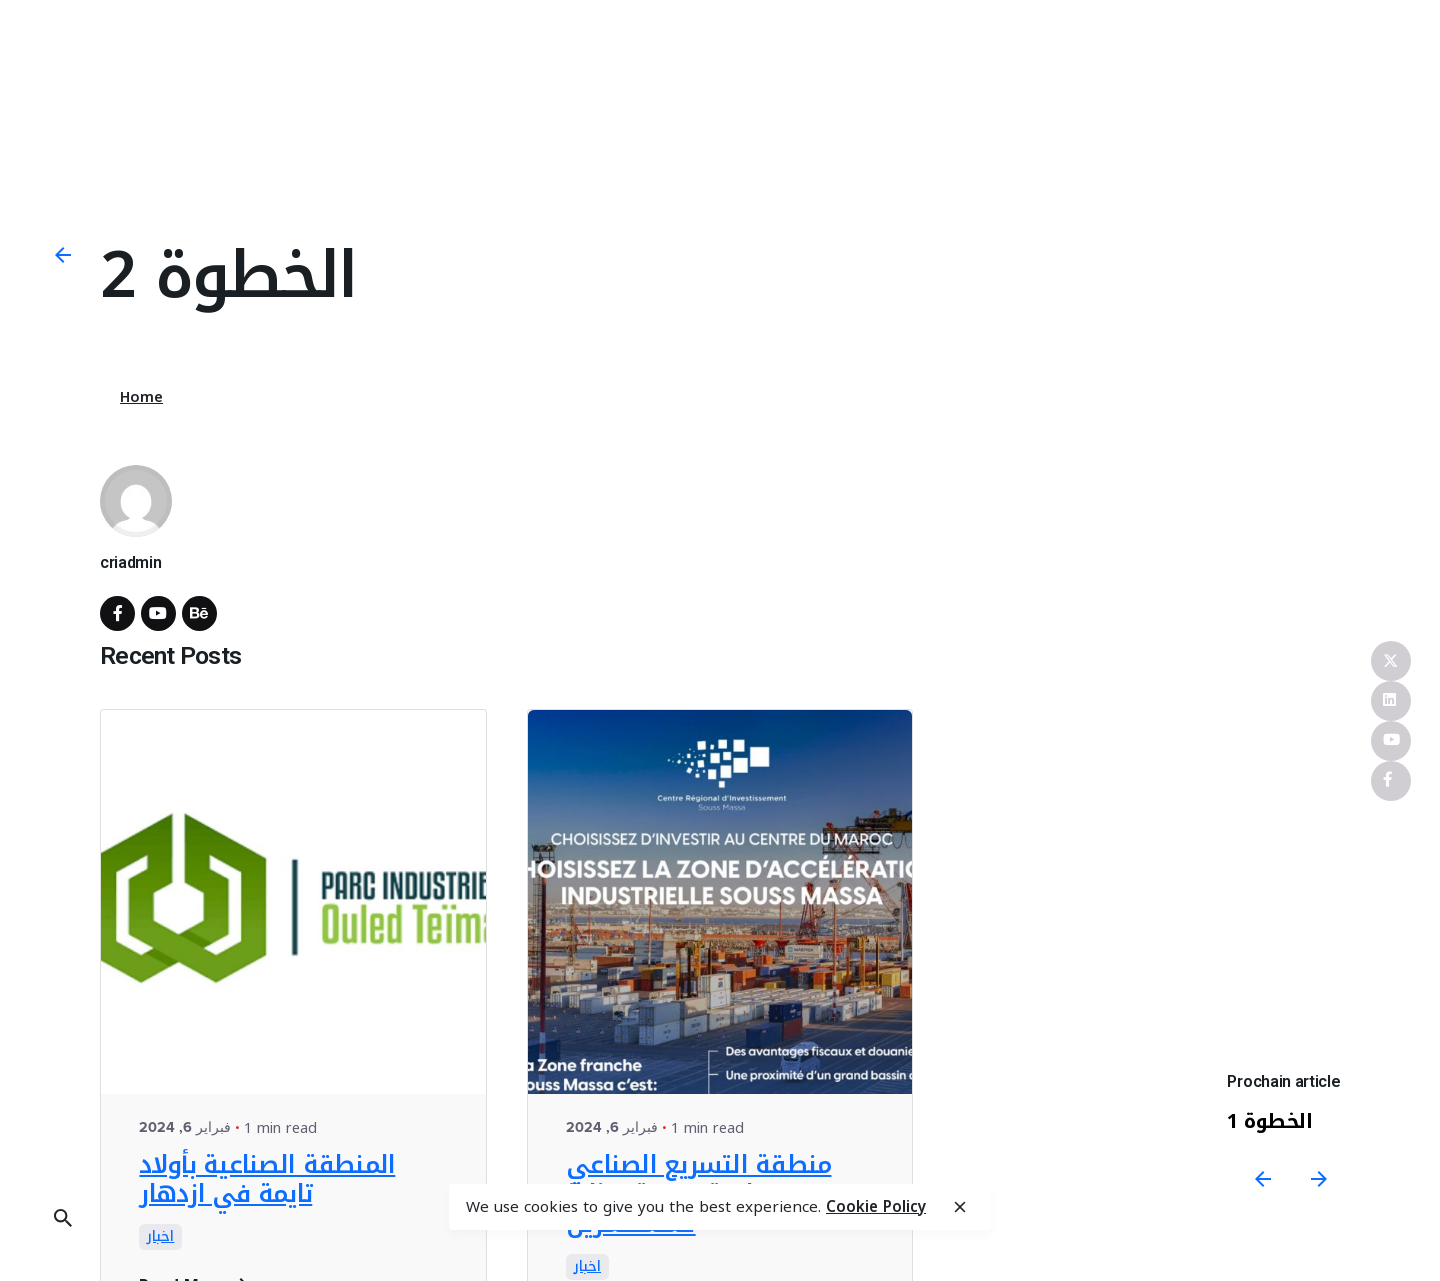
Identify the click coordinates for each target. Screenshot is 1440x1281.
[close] (960, 1207)
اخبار (160, 1237)
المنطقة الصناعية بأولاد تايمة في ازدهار (267, 1179)
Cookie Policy (876, 1207)
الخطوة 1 (1270, 1121)
